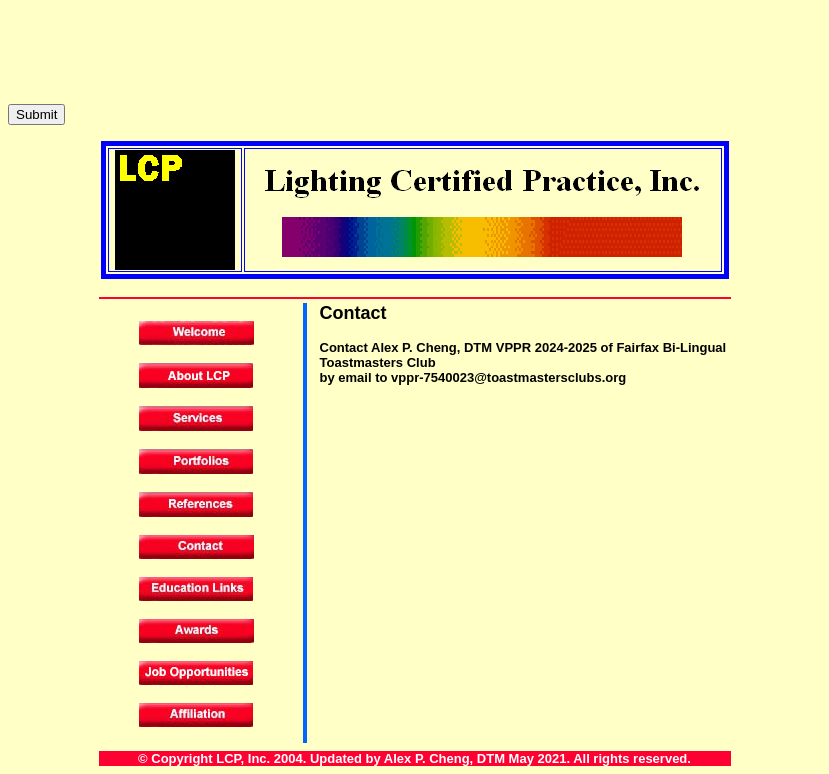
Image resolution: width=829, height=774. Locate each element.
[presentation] (160, 47)
